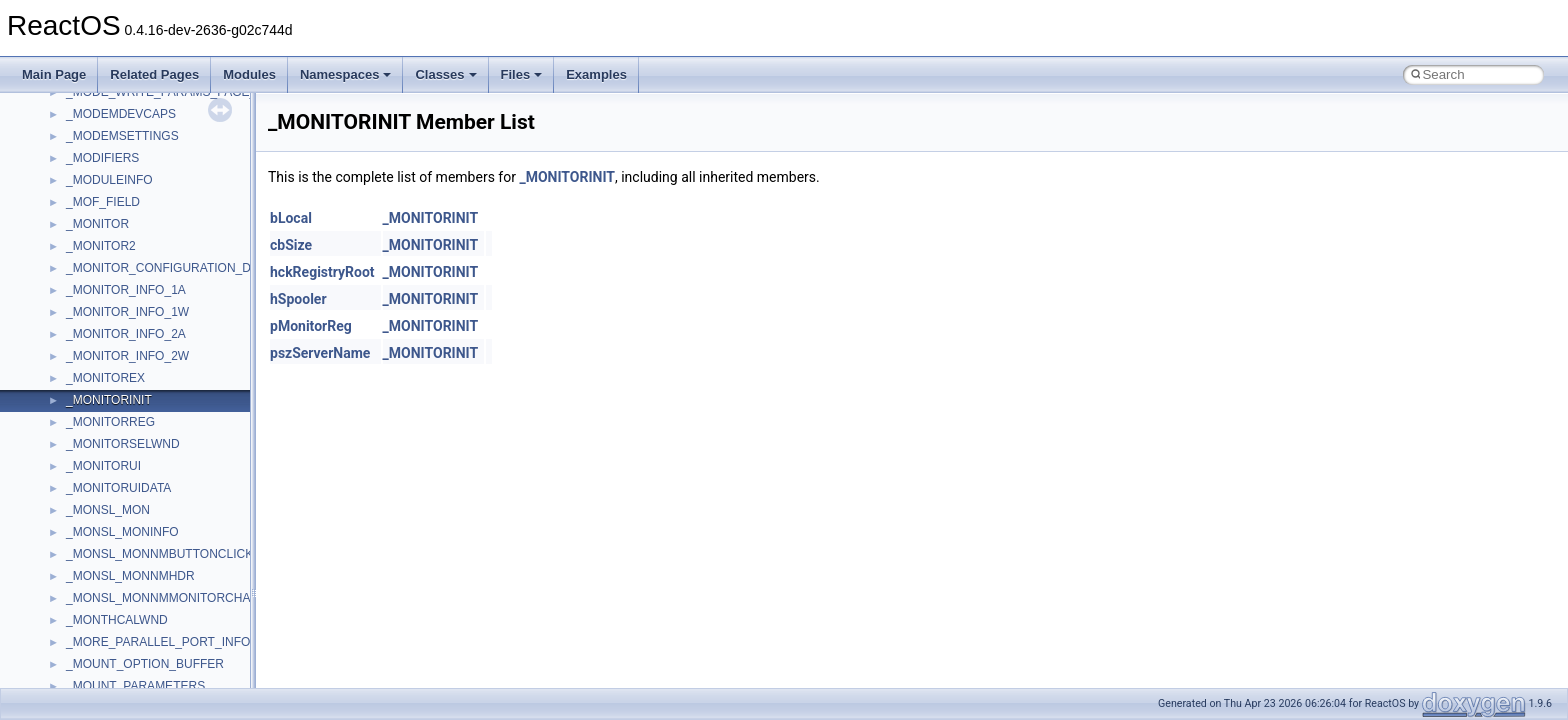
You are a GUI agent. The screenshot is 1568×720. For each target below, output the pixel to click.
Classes (445, 74)
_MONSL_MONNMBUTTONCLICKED (168, 554)
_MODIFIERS (102, 158)
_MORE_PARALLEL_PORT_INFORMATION (185, 642)
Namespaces (346, 74)
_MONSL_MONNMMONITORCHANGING (178, 598)
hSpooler (298, 299)
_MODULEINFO (109, 180)
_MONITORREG (110, 422)
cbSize (291, 245)
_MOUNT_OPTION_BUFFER (145, 664)
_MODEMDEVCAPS (121, 114)
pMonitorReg (311, 326)
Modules (249, 74)
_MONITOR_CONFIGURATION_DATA (169, 268)
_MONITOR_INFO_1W (127, 312)
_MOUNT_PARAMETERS (135, 686)
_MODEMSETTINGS (122, 136)
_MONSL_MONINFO (122, 532)
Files (522, 74)
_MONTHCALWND (117, 620)
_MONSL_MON (108, 510)
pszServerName (320, 353)
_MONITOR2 (101, 246)
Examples (596, 74)
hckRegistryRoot (322, 272)
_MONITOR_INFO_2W (127, 356)
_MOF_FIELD (103, 202)
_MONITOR (97, 224)
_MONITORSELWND (123, 444)
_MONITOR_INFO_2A (126, 334)
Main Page (54, 74)
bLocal (291, 218)
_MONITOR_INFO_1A (126, 290)
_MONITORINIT (109, 400)
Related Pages (154, 74)
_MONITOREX (105, 378)
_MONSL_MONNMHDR (130, 576)
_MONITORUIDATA (118, 488)
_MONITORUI (103, 466)
